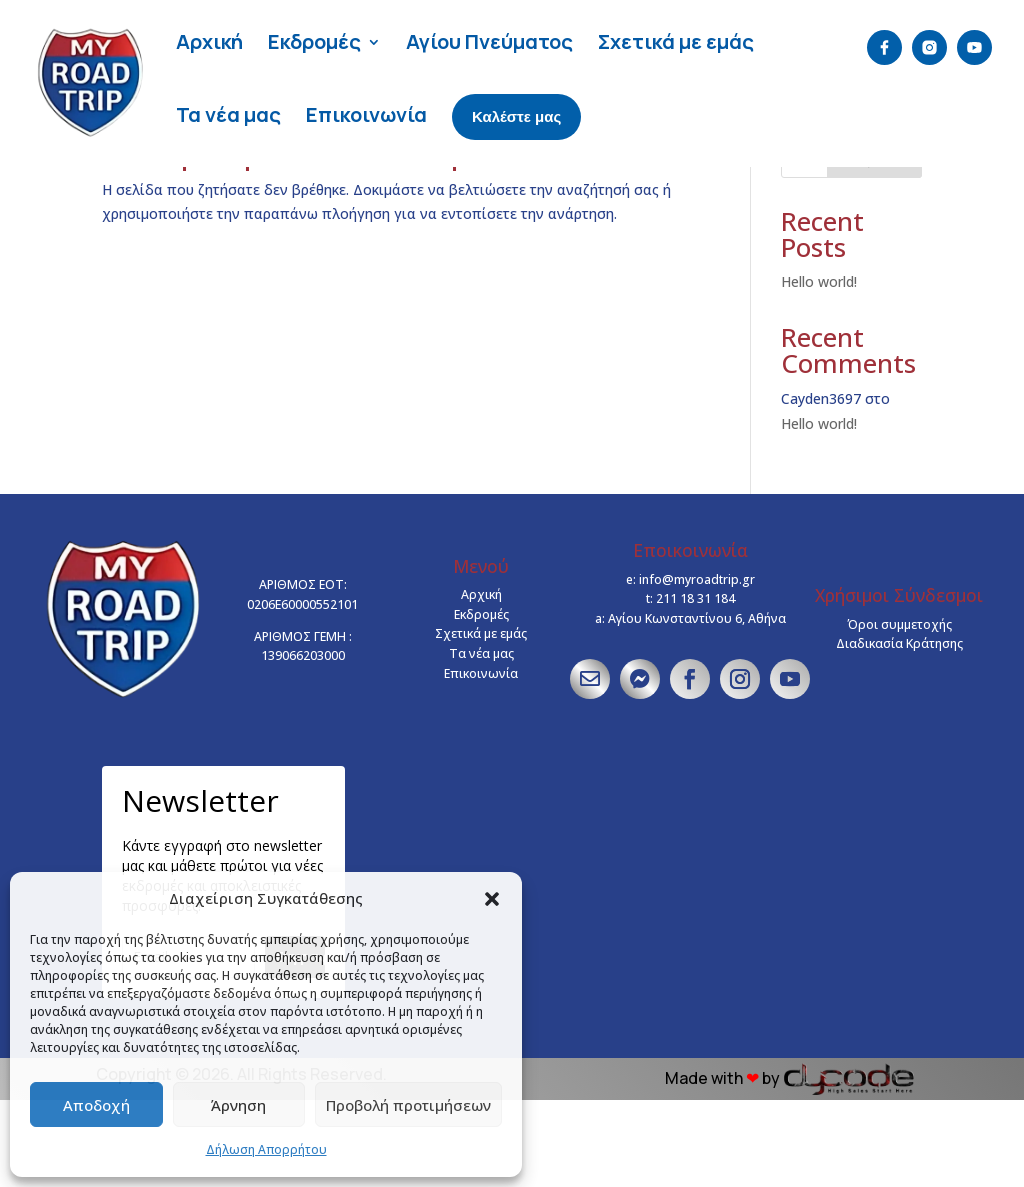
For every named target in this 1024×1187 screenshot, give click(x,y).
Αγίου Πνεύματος (489, 41)
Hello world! (819, 368)
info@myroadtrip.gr (697, 666)
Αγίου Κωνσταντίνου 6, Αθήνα (697, 705)
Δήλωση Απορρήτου (266, 1149)
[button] (492, 899)
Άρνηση (238, 1105)
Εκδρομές (314, 41)
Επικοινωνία (366, 114)
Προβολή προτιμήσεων (408, 1105)
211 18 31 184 (695, 685)
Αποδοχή (96, 1105)
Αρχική (209, 41)
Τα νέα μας (228, 114)
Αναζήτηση (874, 245)
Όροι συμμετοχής (899, 711)
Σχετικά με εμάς (676, 41)
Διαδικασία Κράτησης (899, 730)
